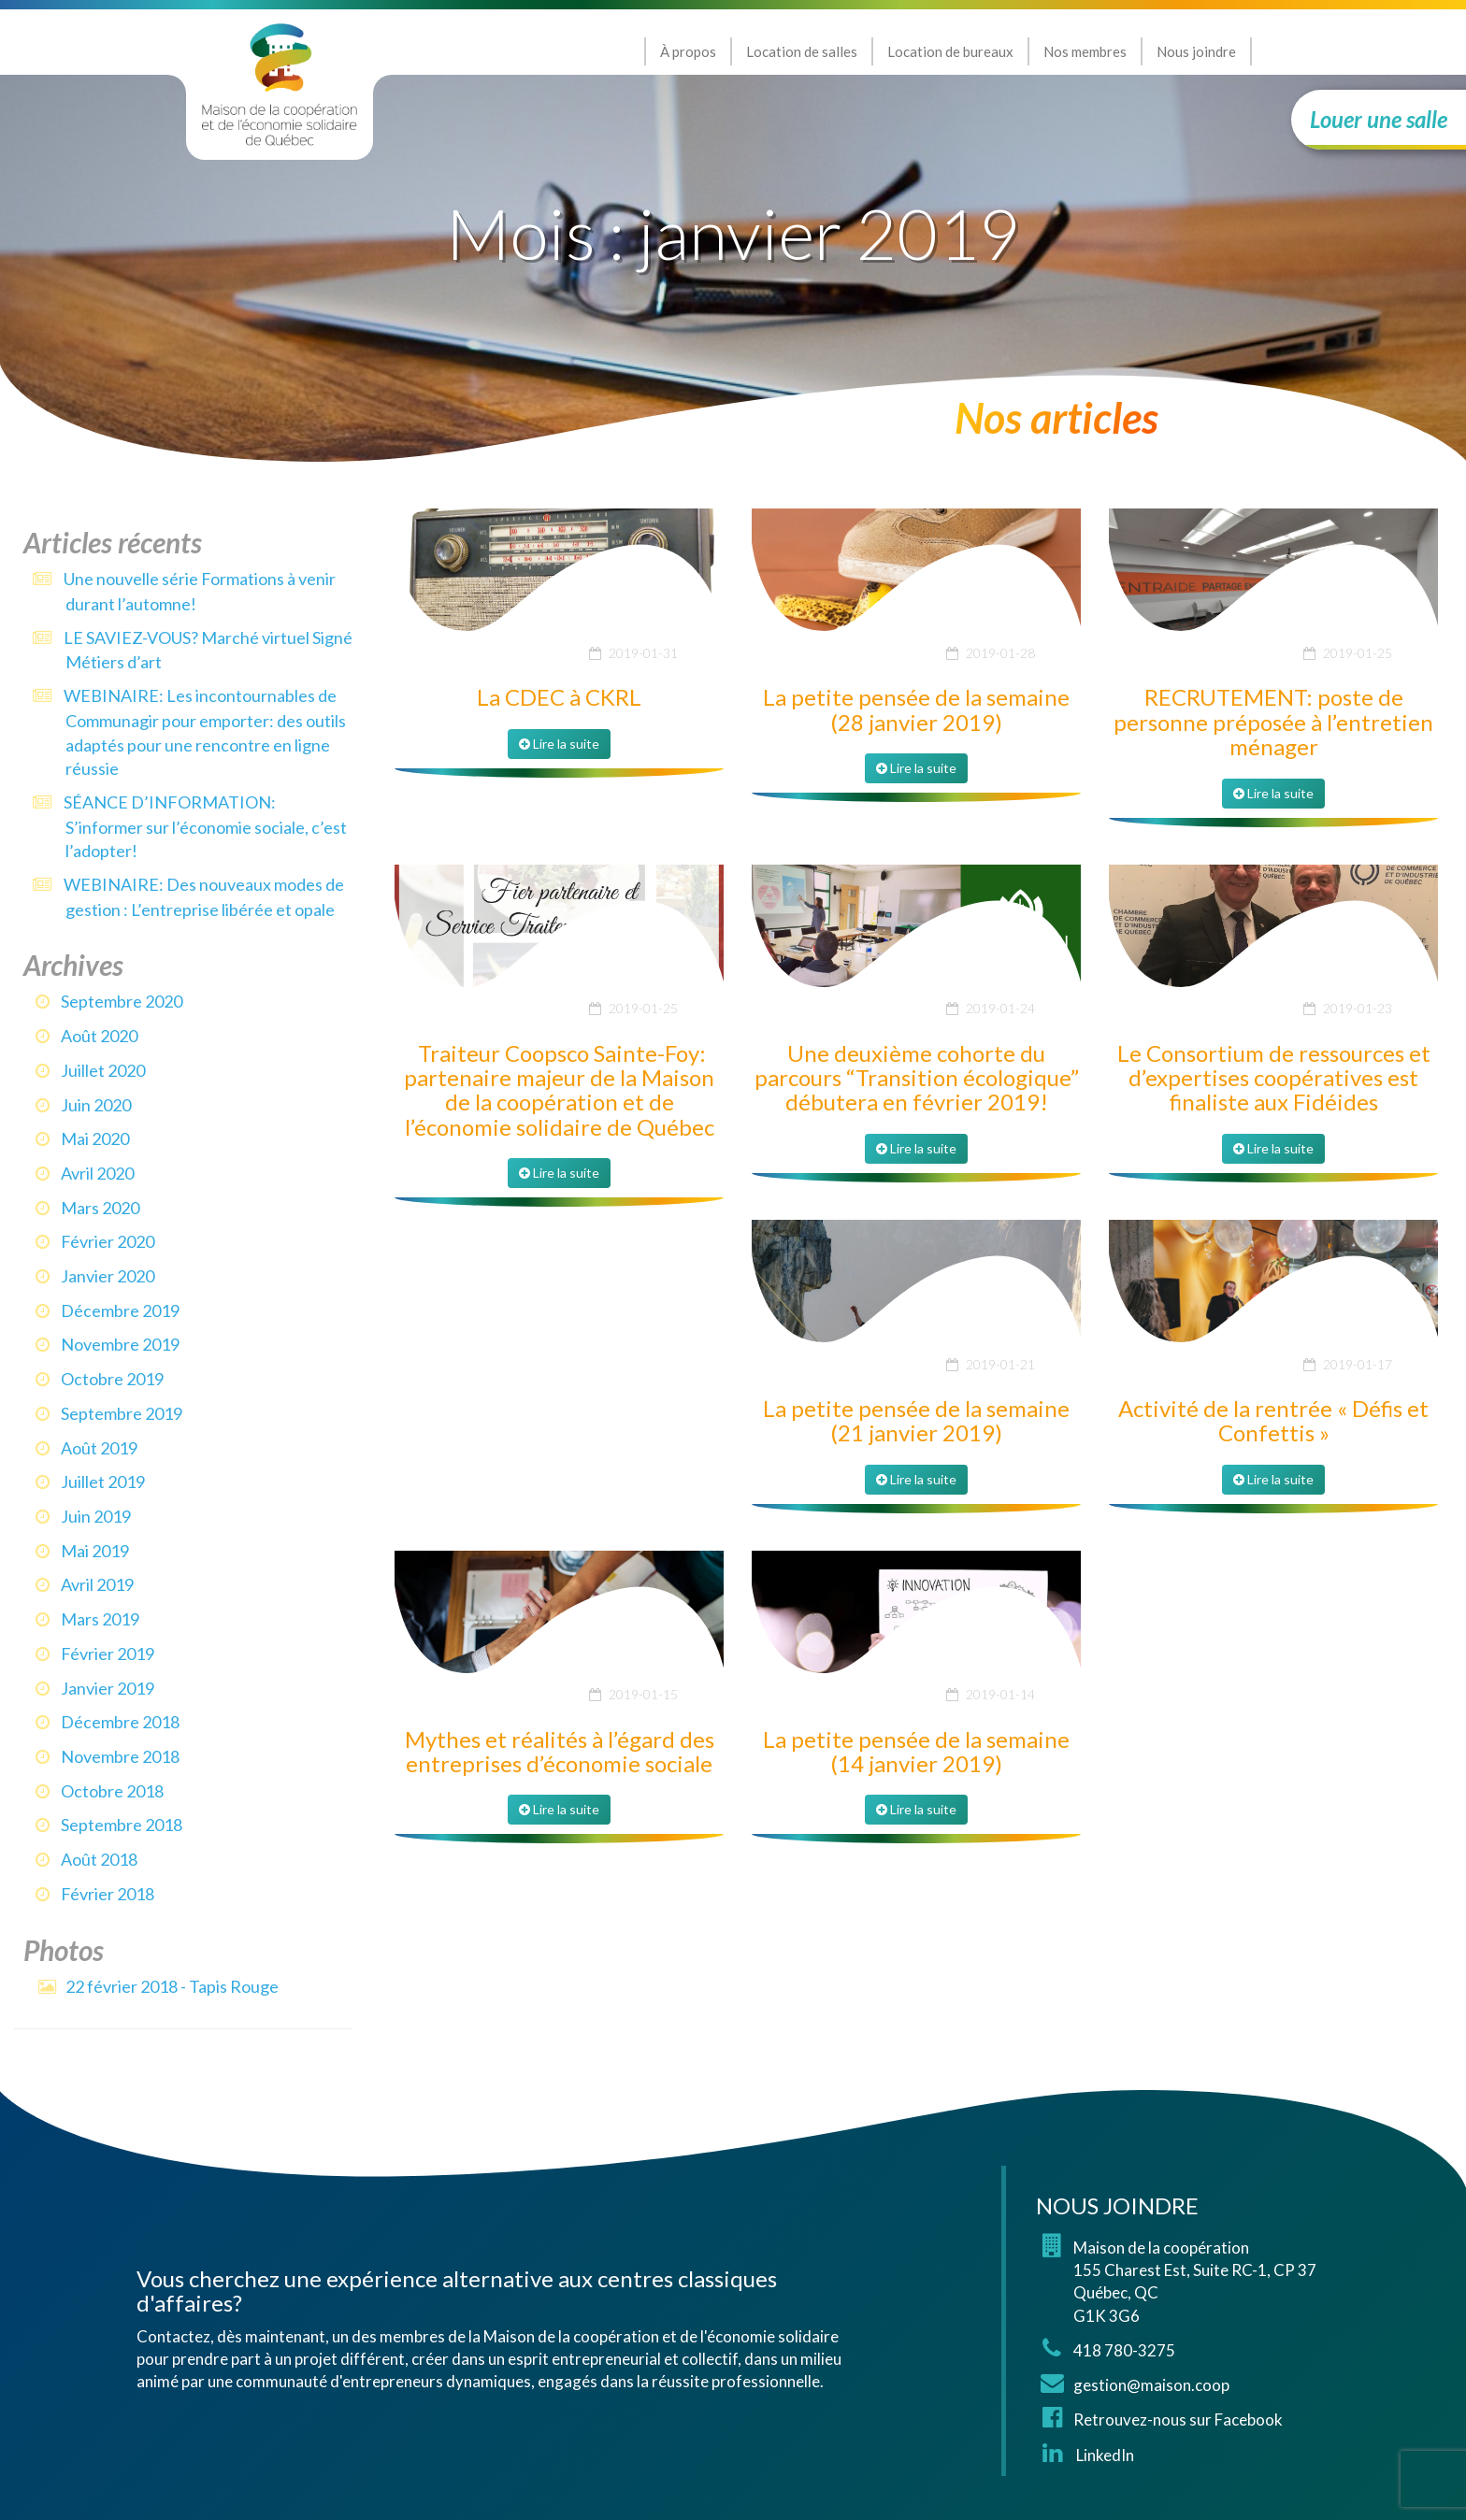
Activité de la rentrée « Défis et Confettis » (1273, 1420)
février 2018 (107, 1893)
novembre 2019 (120, 1344)
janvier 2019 (107, 1688)
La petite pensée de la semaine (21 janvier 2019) (916, 1420)
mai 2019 (95, 1550)
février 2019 (107, 1653)
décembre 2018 (120, 1721)
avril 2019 (97, 1584)
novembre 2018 (120, 1756)
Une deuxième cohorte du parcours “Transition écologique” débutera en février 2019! (917, 1077)
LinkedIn (1103, 2455)
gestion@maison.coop (1151, 2385)
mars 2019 (100, 1619)
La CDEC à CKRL (559, 696)
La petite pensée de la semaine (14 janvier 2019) (916, 1751)
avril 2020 (97, 1173)
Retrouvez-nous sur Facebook (1178, 2419)
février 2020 (107, 1241)
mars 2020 (100, 1207)
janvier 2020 (107, 1276)
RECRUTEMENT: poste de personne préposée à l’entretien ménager (1273, 721)
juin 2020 (96, 1105)
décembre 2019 (120, 1310)
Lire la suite (559, 744)
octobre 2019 (112, 1378)
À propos (688, 51)
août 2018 (99, 1859)
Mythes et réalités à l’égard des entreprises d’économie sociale (559, 1751)
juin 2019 (96, 1516)
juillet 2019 (103, 1481)
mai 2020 (95, 1138)
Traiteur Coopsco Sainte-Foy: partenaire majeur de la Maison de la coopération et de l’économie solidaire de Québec (559, 1089)
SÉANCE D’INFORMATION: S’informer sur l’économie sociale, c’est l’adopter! (205, 826)
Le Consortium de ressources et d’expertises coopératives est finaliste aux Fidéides (1273, 1077)
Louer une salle (1378, 119)
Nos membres (1085, 51)
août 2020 (99, 1035)
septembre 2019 (121, 1413)
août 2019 (99, 1448)
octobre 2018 (112, 1791)
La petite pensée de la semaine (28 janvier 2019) (916, 709)
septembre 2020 (121, 1001)
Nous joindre (1196, 51)
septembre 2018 (121, 1824)
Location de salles (801, 51)
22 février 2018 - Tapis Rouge (172, 1986)
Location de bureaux (950, 51)
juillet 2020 (103, 1070)
